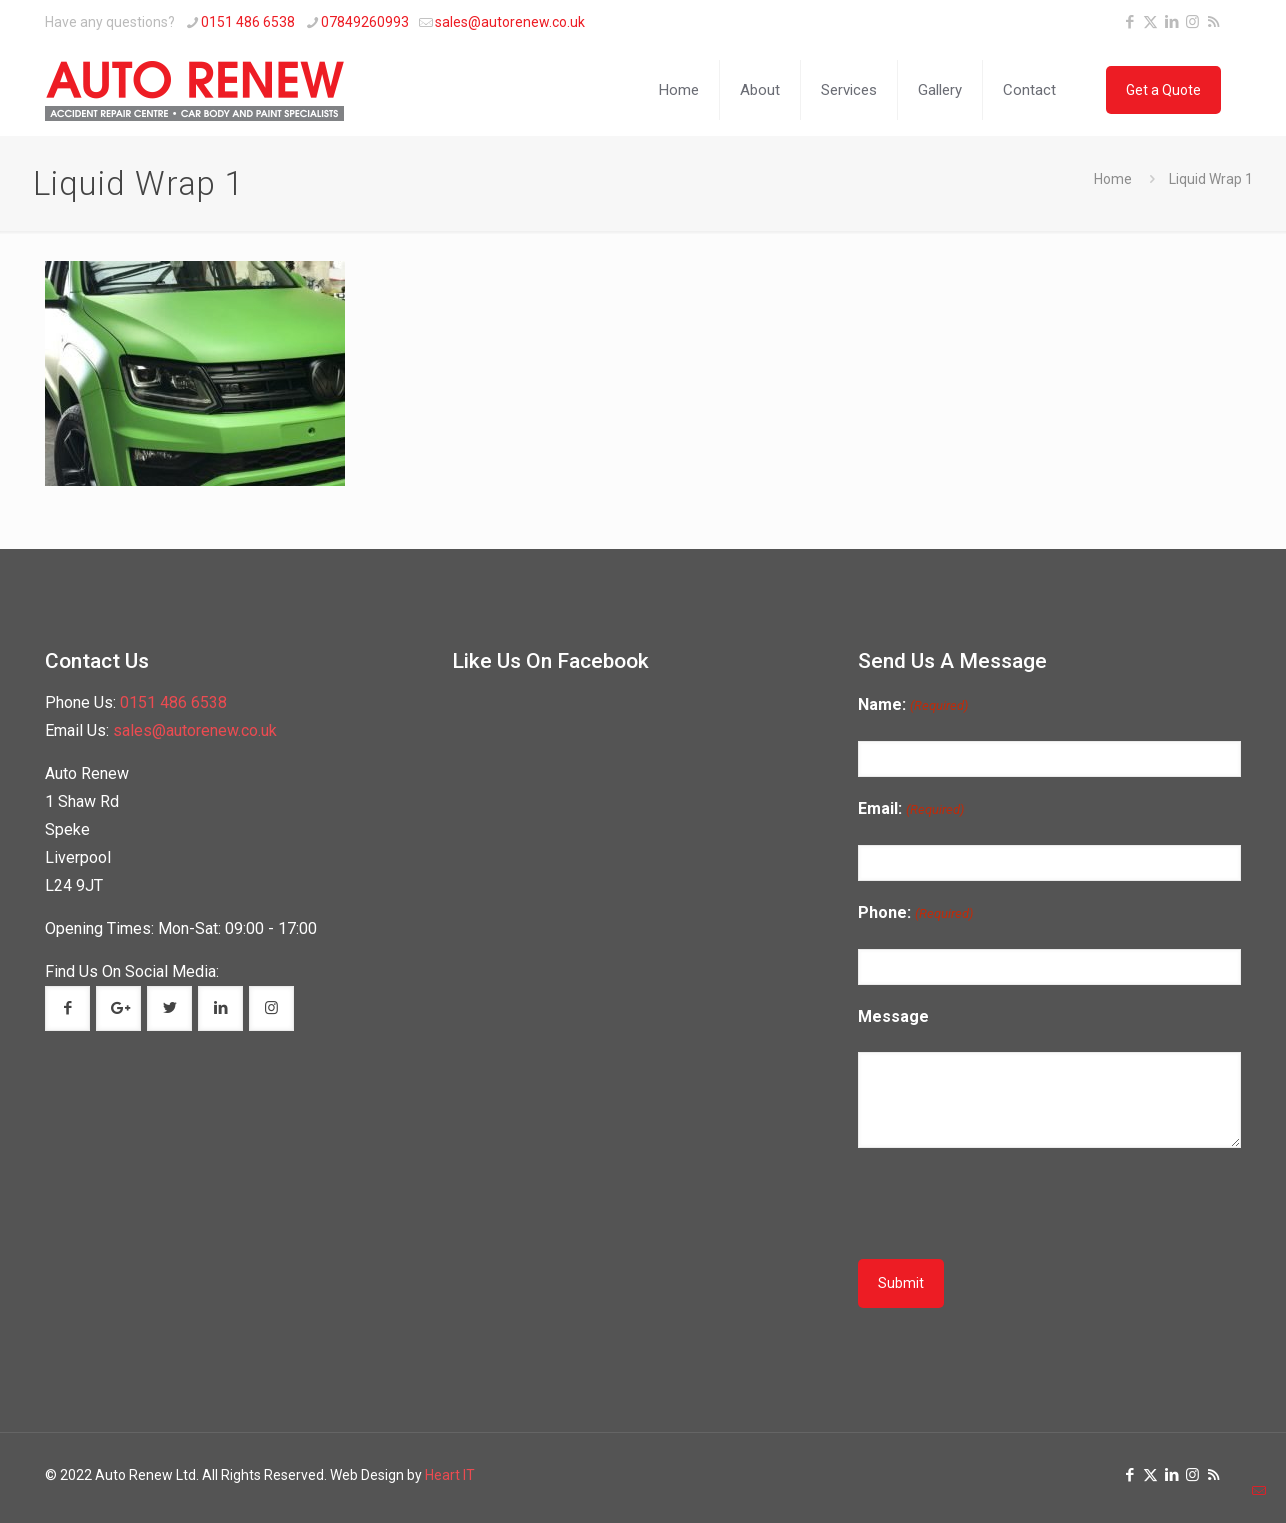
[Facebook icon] (1129, 22)
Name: (912, 705)
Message (893, 1016)
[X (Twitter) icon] (1150, 22)
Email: (910, 809)
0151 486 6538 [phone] (248, 22)
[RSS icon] (1213, 22)
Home (1113, 179)
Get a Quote (1163, 90)
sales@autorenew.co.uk (195, 730)
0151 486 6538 (173, 702)
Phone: (915, 913)
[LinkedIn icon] (1171, 22)
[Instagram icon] (1192, 22)
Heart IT (450, 1475)
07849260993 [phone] (365, 22)
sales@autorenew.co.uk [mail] (510, 22)
